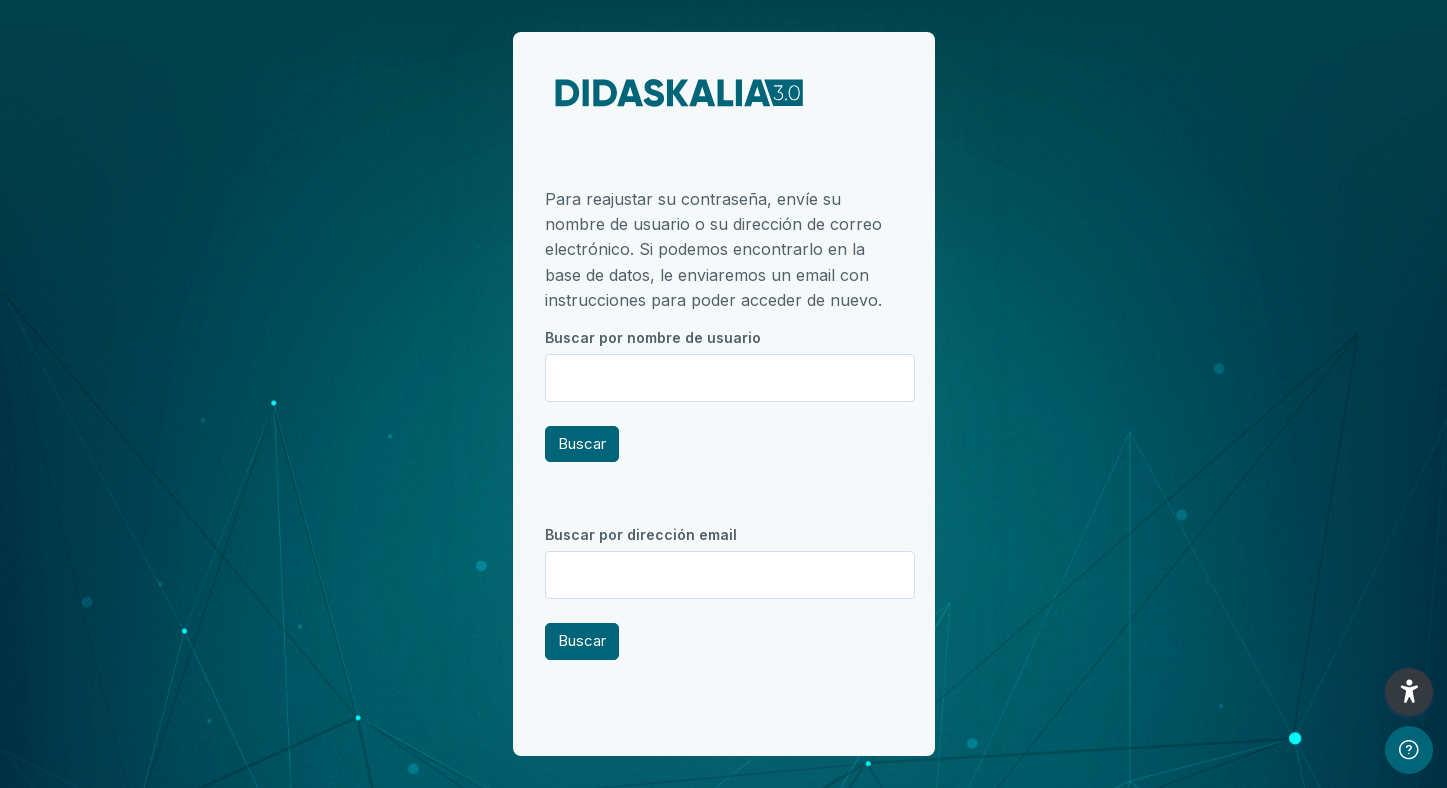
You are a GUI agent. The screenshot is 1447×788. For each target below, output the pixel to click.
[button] (1409, 692)
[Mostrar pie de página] (1409, 750)
